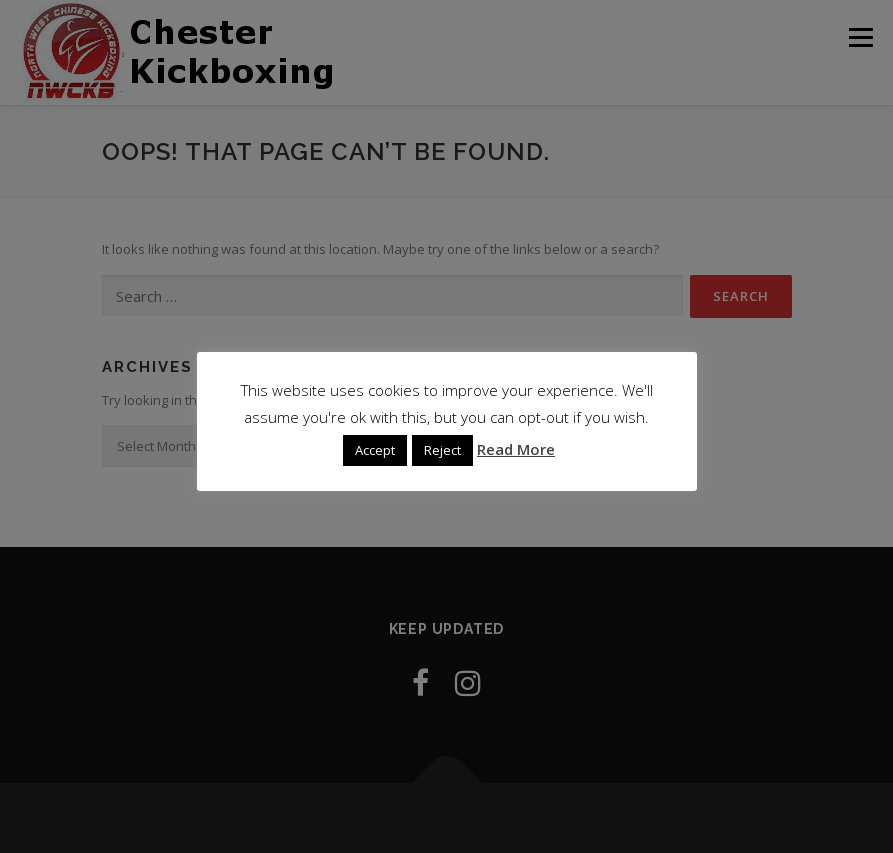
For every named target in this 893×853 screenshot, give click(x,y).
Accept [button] (375, 450)
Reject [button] (442, 450)
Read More (516, 449)
